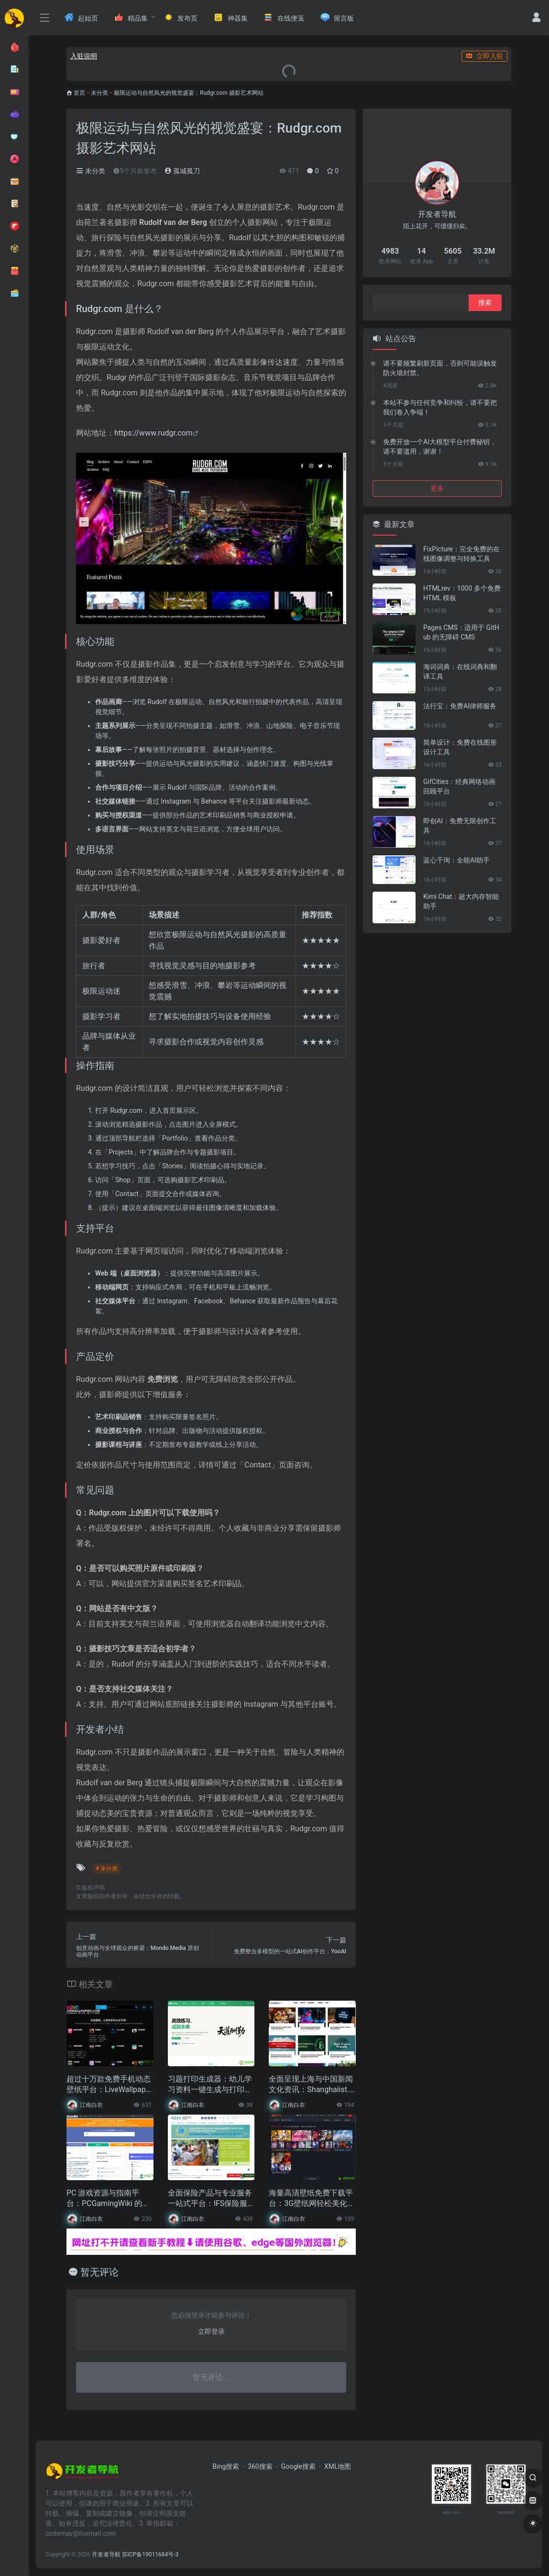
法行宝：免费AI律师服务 (459, 706)
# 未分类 (107, 1868)
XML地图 (337, 2466)
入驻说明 (83, 56)
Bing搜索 (225, 2466)
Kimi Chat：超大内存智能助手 (461, 901)
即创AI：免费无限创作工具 (459, 825)
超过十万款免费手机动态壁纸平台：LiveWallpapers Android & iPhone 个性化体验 (109, 2085)
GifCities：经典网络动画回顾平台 (459, 786)
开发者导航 (106, 2554)
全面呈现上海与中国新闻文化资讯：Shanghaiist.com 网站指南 (311, 2085)
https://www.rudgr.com (153, 432)
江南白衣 (91, 2105)
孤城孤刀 (182, 171)
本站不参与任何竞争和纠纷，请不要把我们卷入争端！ (440, 407)
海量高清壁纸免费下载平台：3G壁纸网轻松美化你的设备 (312, 2199)
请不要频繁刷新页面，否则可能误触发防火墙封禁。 (440, 368)
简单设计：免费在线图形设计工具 (460, 747)
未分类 (99, 93)
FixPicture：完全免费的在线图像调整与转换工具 (461, 553)
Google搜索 (298, 2466)
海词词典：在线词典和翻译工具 (460, 671)
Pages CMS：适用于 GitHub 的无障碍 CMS (461, 632)
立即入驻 (484, 56)
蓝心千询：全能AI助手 (456, 860)
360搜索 (260, 2466)
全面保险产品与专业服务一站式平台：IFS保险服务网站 (210, 2199)
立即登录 (211, 2331)
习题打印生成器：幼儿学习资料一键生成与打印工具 (210, 2085)
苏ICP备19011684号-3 (150, 2554)
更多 (437, 488)
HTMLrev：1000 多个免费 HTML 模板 (462, 593)
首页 (79, 93)
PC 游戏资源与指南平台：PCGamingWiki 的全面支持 (108, 2199)
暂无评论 (99, 2272)
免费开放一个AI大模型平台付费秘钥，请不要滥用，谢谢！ (439, 446)
